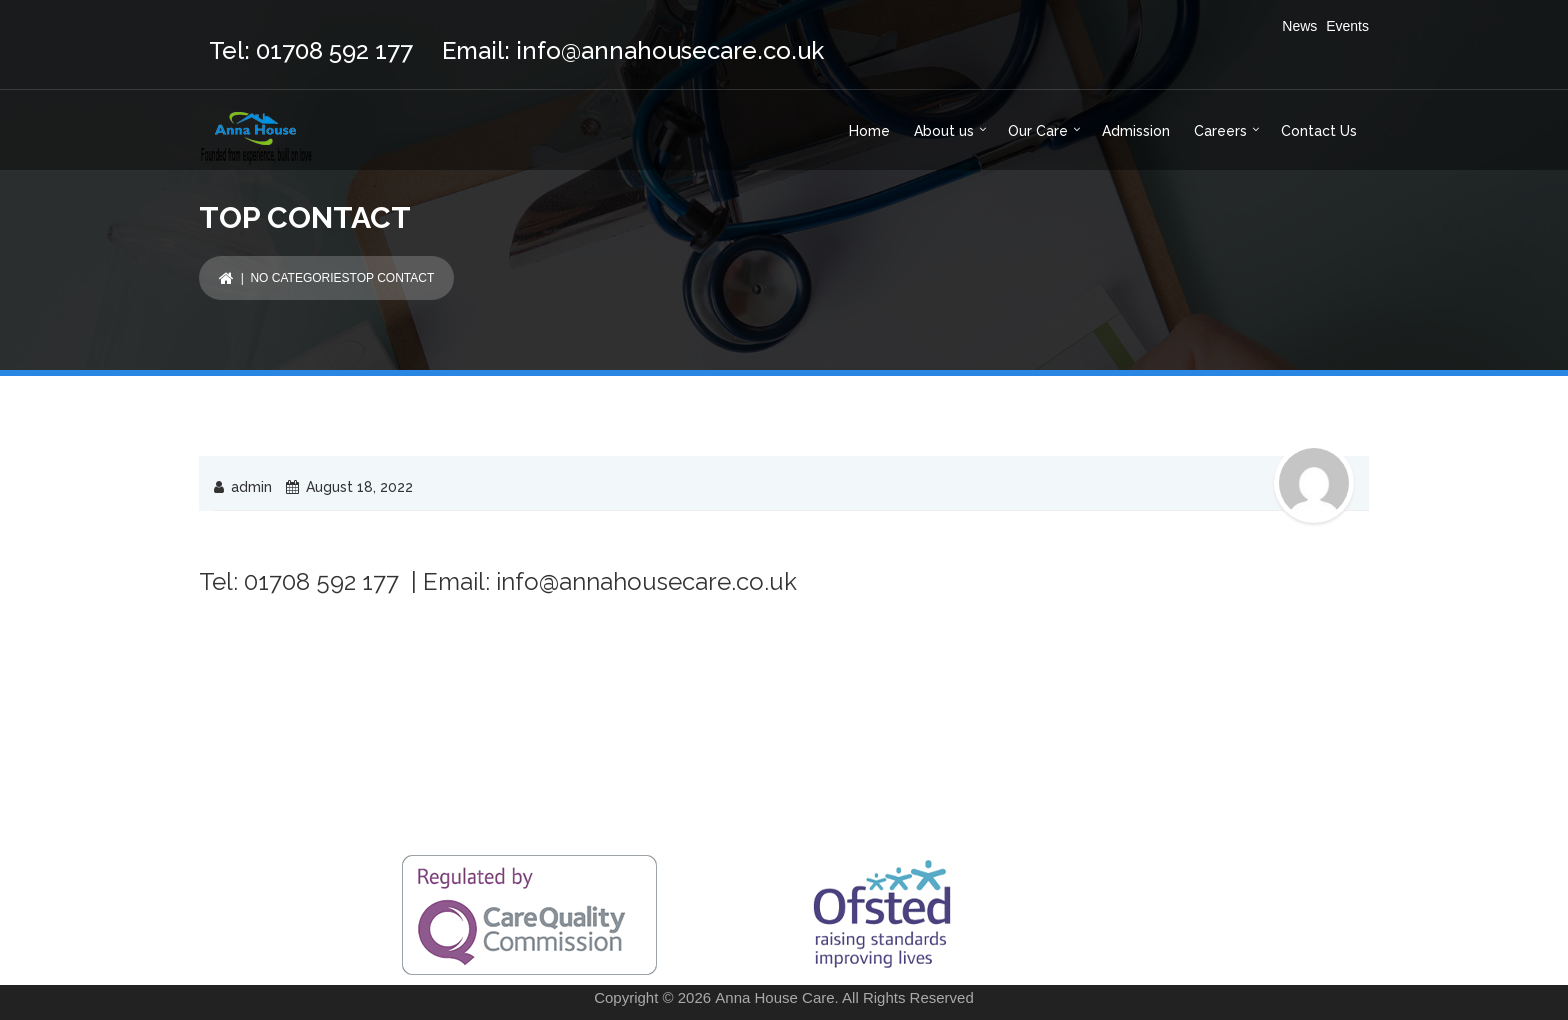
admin (251, 487)
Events (1347, 26)
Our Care (1038, 131)
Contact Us (1319, 131)
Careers (1220, 131)
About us (944, 131)
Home (869, 131)
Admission (1136, 131)
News (1299, 26)
